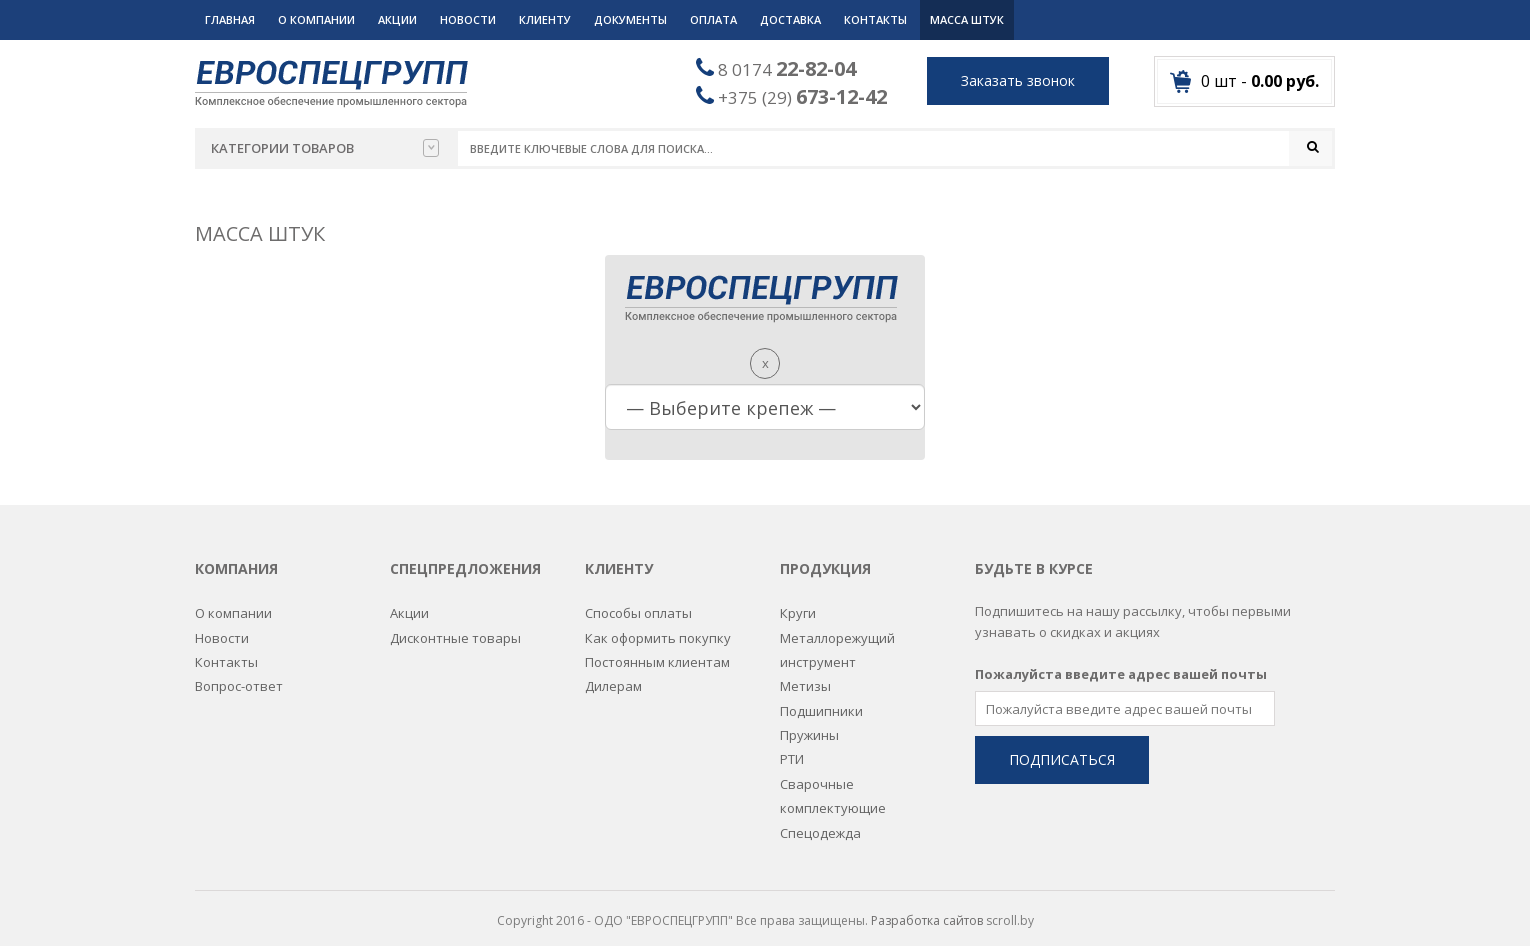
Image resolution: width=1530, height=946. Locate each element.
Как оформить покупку (658, 623)
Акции (397, 19)
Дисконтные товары (455, 623)
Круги (798, 599)
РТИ (792, 745)
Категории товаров (325, 148)
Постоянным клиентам (657, 648)
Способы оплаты (638, 599)
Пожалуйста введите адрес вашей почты (1121, 659)
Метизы (805, 672)
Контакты (875, 19)
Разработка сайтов (927, 906)
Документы (630, 19)
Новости (468, 19)
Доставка (790, 19)
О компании (316, 19)
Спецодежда (820, 818)
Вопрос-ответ (239, 672)
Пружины (809, 721)
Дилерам (613, 672)
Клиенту (545, 19)
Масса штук (967, 19)
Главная (230, 19)
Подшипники (821, 696)
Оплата (713, 19)
